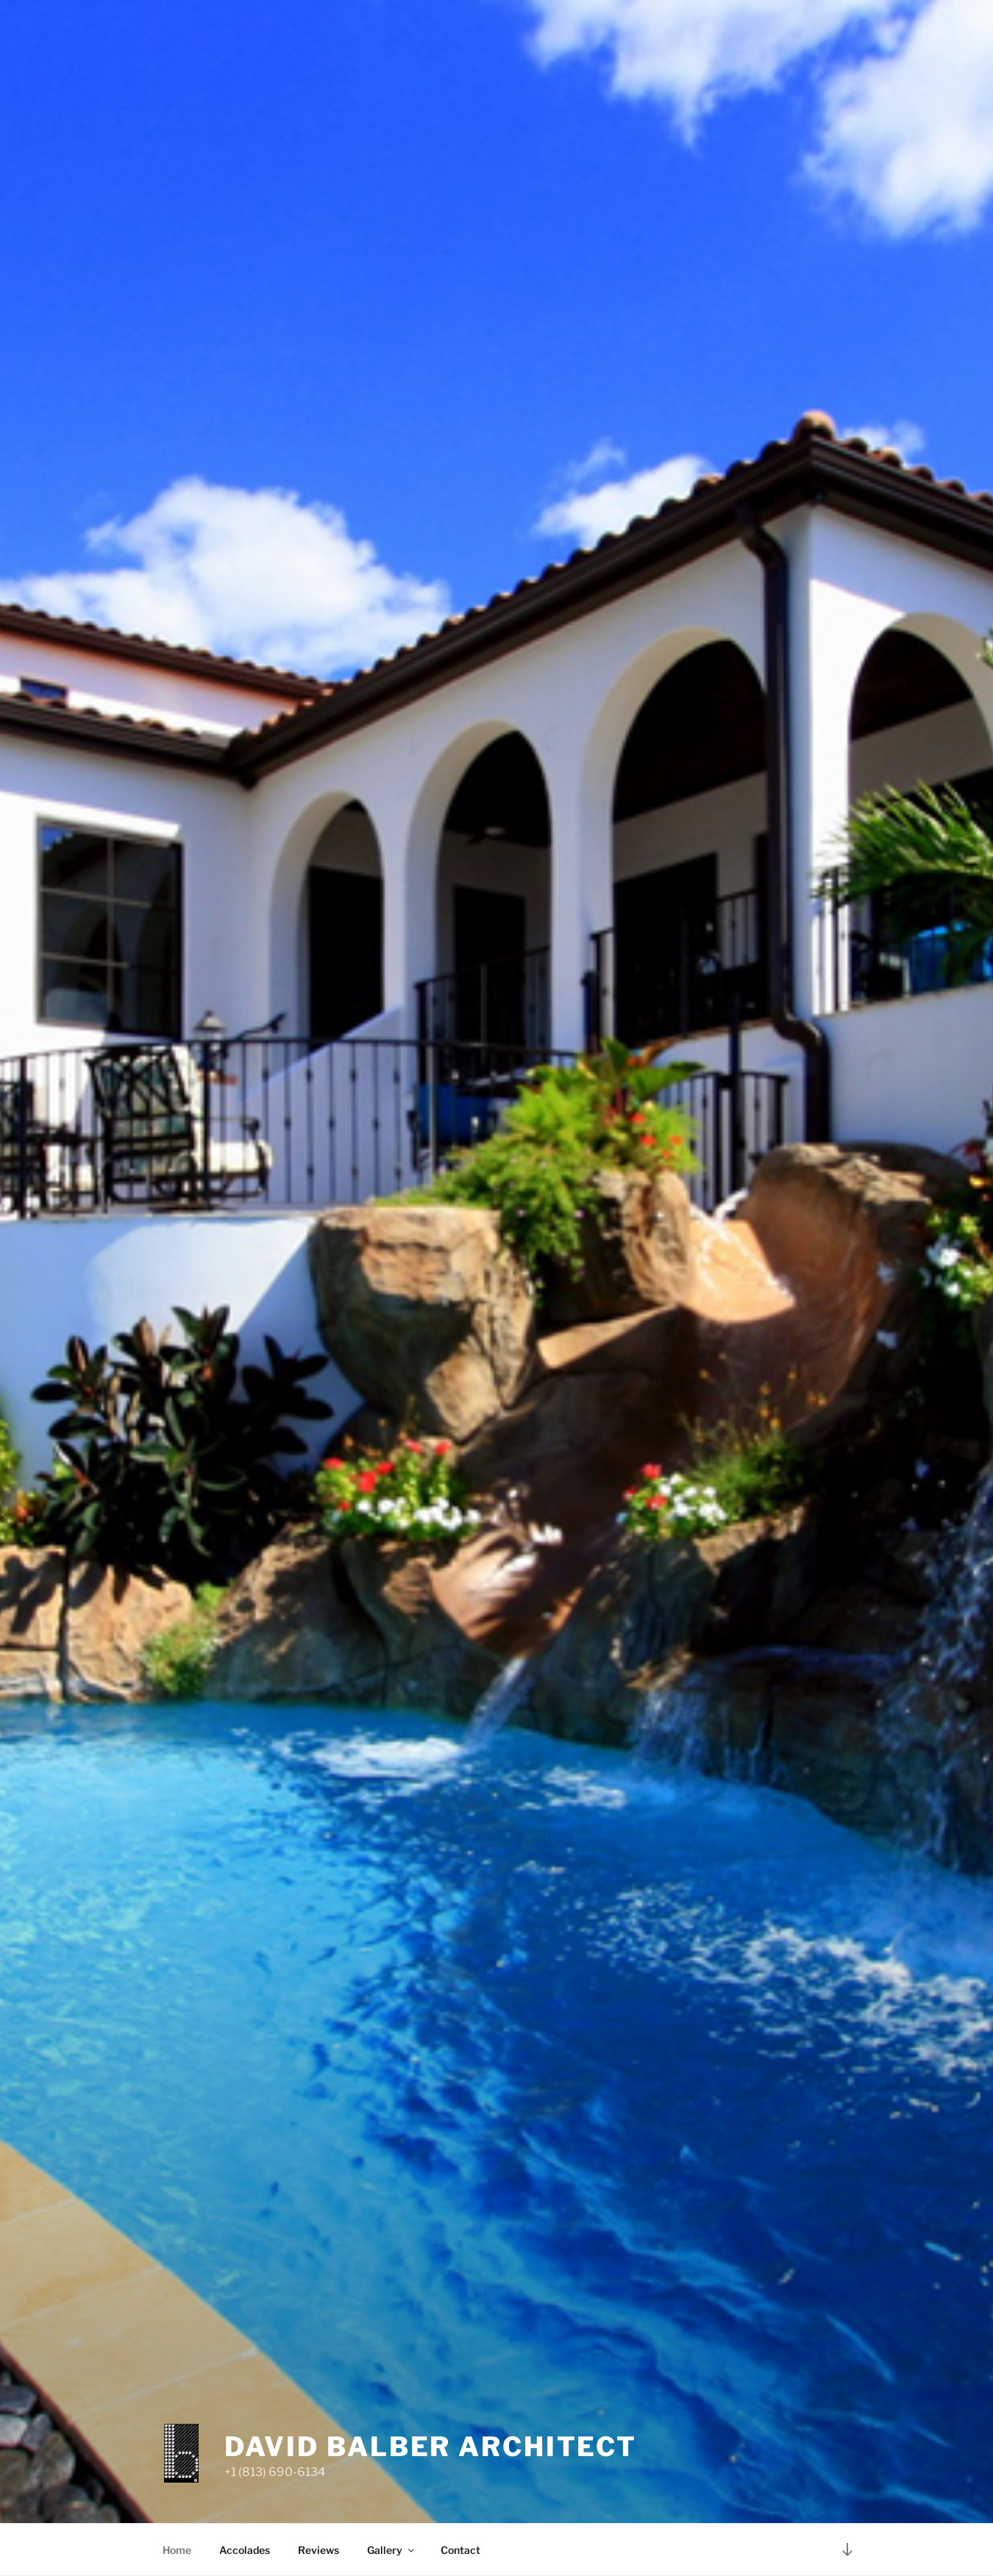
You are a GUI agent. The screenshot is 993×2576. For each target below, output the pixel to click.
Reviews (318, 2550)
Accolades (244, 2550)
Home (177, 2550)
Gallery (391, 2550)
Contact (460, 2550)
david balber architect (430, 2446)
